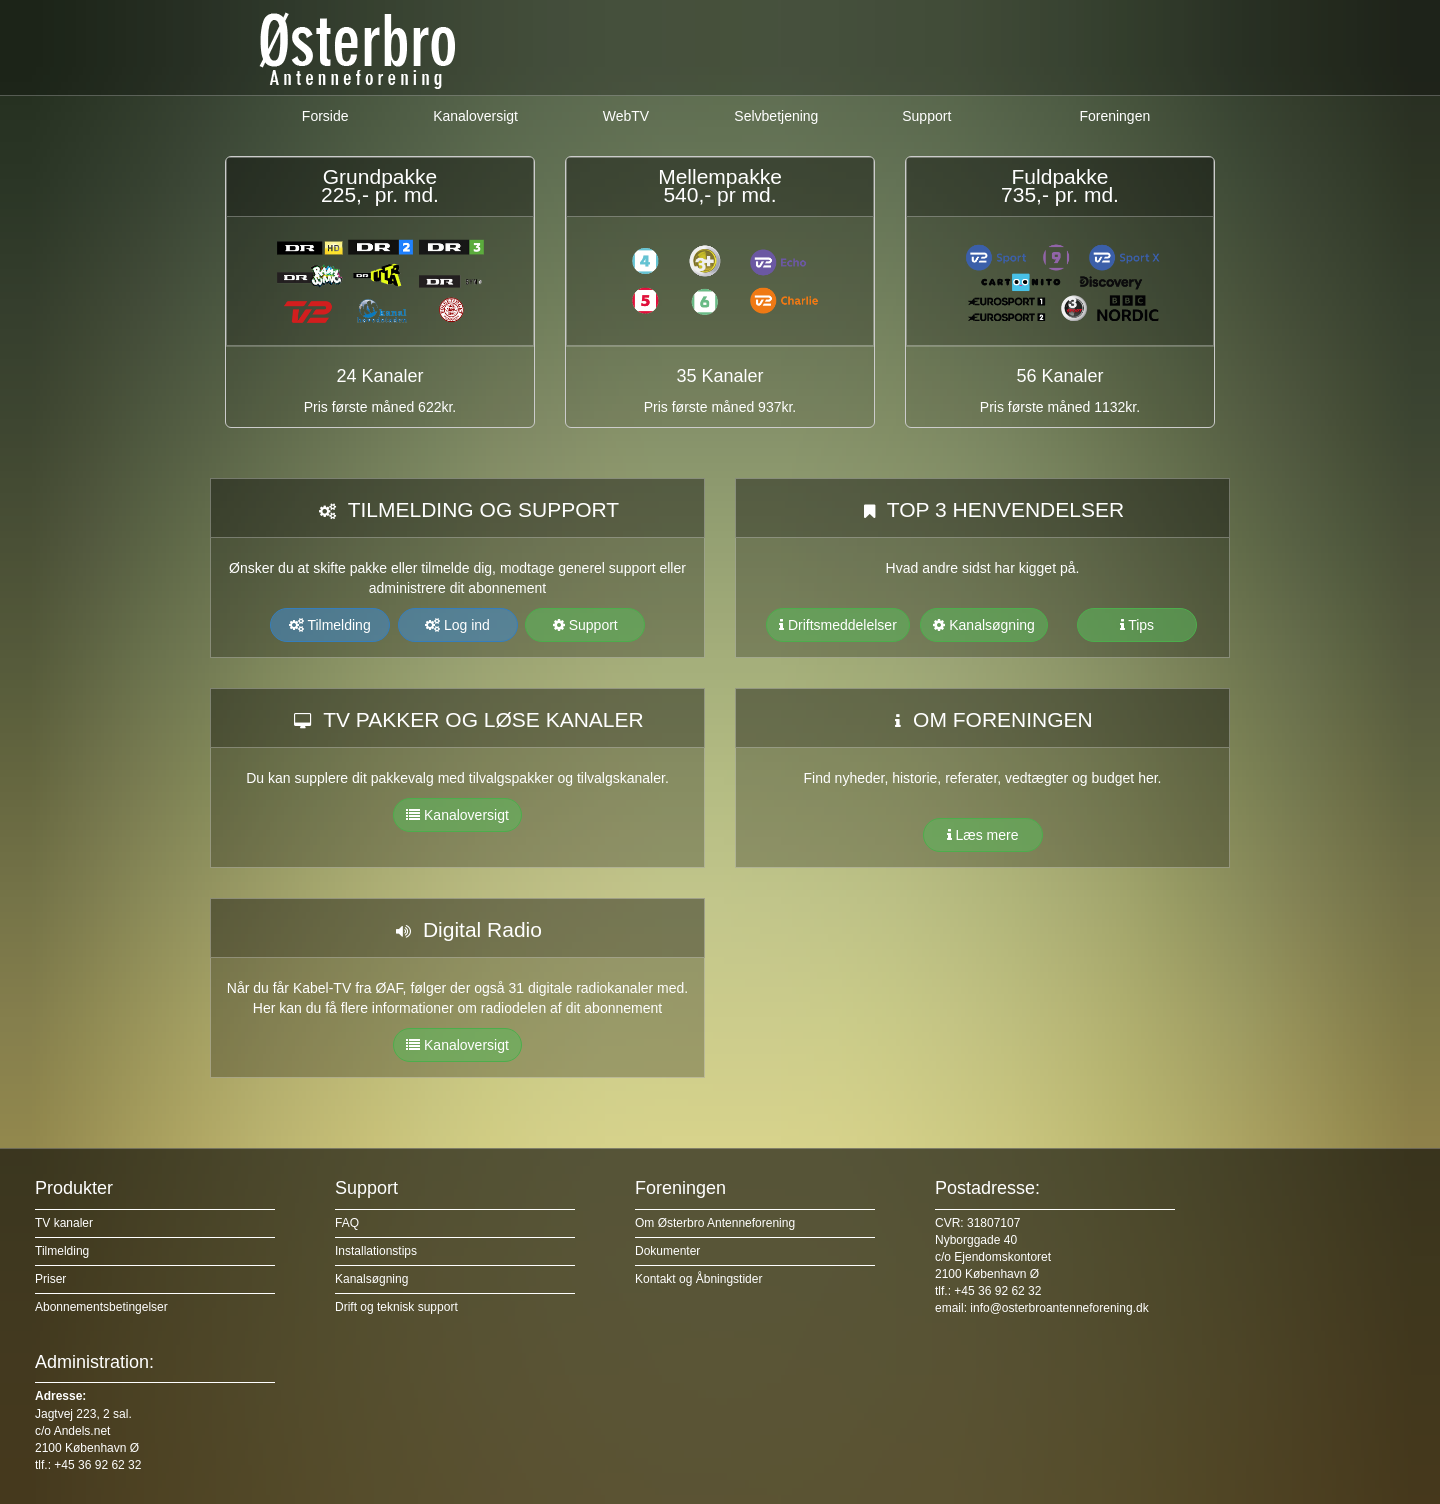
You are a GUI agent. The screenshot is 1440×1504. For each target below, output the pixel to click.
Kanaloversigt (475, 116)
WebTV (626, 116)
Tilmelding (330, 625)
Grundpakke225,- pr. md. (380, 185)
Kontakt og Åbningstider (698, 1279)
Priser (50, 1279)
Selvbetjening (776, 116)
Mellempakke (720, 176)
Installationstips (376, 1251)
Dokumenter (667, 1251)
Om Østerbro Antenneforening (715, 1223)
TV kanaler (64, 1223)
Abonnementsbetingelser (101, 1307)
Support (926, 116)
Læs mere (983, 835)
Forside (325, 116)
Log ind (457, 625)
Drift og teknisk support (396, 1307)
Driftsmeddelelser (838, 625)
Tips (1137, 625)
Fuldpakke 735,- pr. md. (1060, 185)
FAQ (347, 1223)
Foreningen (1114, 116)
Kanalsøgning (984, 625)
